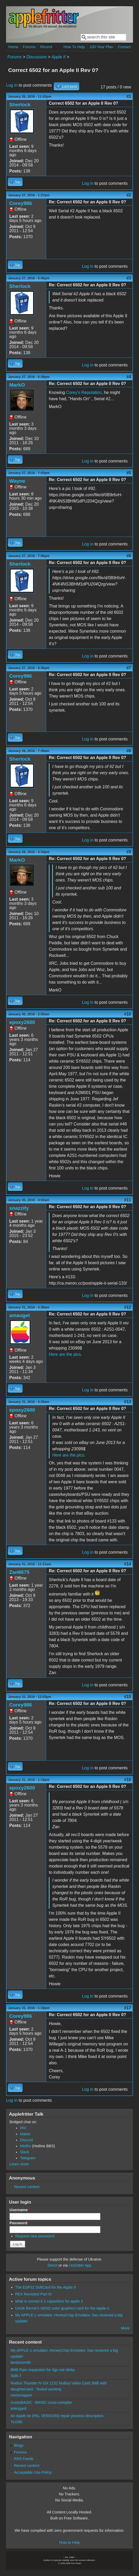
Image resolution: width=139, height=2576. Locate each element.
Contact (124, 47)
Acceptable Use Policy (32, 2472)
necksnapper (21, 2395)
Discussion (36, 57)
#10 (127, 1014)
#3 (128, 278)
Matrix (25, 2134)
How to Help (69, 2542)
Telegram (27, 2158)
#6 (128, 556)
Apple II (58, 57)
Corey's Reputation (84, 392)
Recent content (26, 2187)
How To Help (74, 47)
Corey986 (20, 203)
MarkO (17, 385)
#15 (127, 1696)
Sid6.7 (15, 2376)
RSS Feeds (23, 2459)
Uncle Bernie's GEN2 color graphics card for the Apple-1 (62, 2308)
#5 (128, 473)
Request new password (35, 2236)
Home (13, 47)
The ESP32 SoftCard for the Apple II (45, 2287)
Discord (26, 2140)
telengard (18, 2408)
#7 (128, 668)
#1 (128, 96)
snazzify (19, 1208)
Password (19, 2223)
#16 (127, 1779)
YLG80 (16, 2422)
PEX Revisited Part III (33, 2294)
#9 (128, 852)
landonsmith (20, 2362)
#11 (127, 1200)
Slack (24, 2152)
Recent (46, 47)
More (125, 2328)
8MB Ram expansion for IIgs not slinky (42, 2370)
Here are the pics (65, 1354)
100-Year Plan (101, 47)
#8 (128, 751)
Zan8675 (19, 1572)
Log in (12, 85)
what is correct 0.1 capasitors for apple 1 (49, 2301)
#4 (128, 377)
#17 (127, 2008)
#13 (127, 1401)
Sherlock (19, 104)
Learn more (19, 2164)
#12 (127, 1307)
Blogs (18, 2445)
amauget (19, 1315)
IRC (23, 2128)
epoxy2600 (22, 1022)
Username (19, 2210)
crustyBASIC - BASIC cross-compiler (41, 2402)
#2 (128, 195)
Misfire (25, 2146)
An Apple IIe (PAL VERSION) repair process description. (57, 2416)
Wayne (17, 481)
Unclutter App (80, 2265)
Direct (52, 2265)
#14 (127, 1564)
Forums (29, 47)
